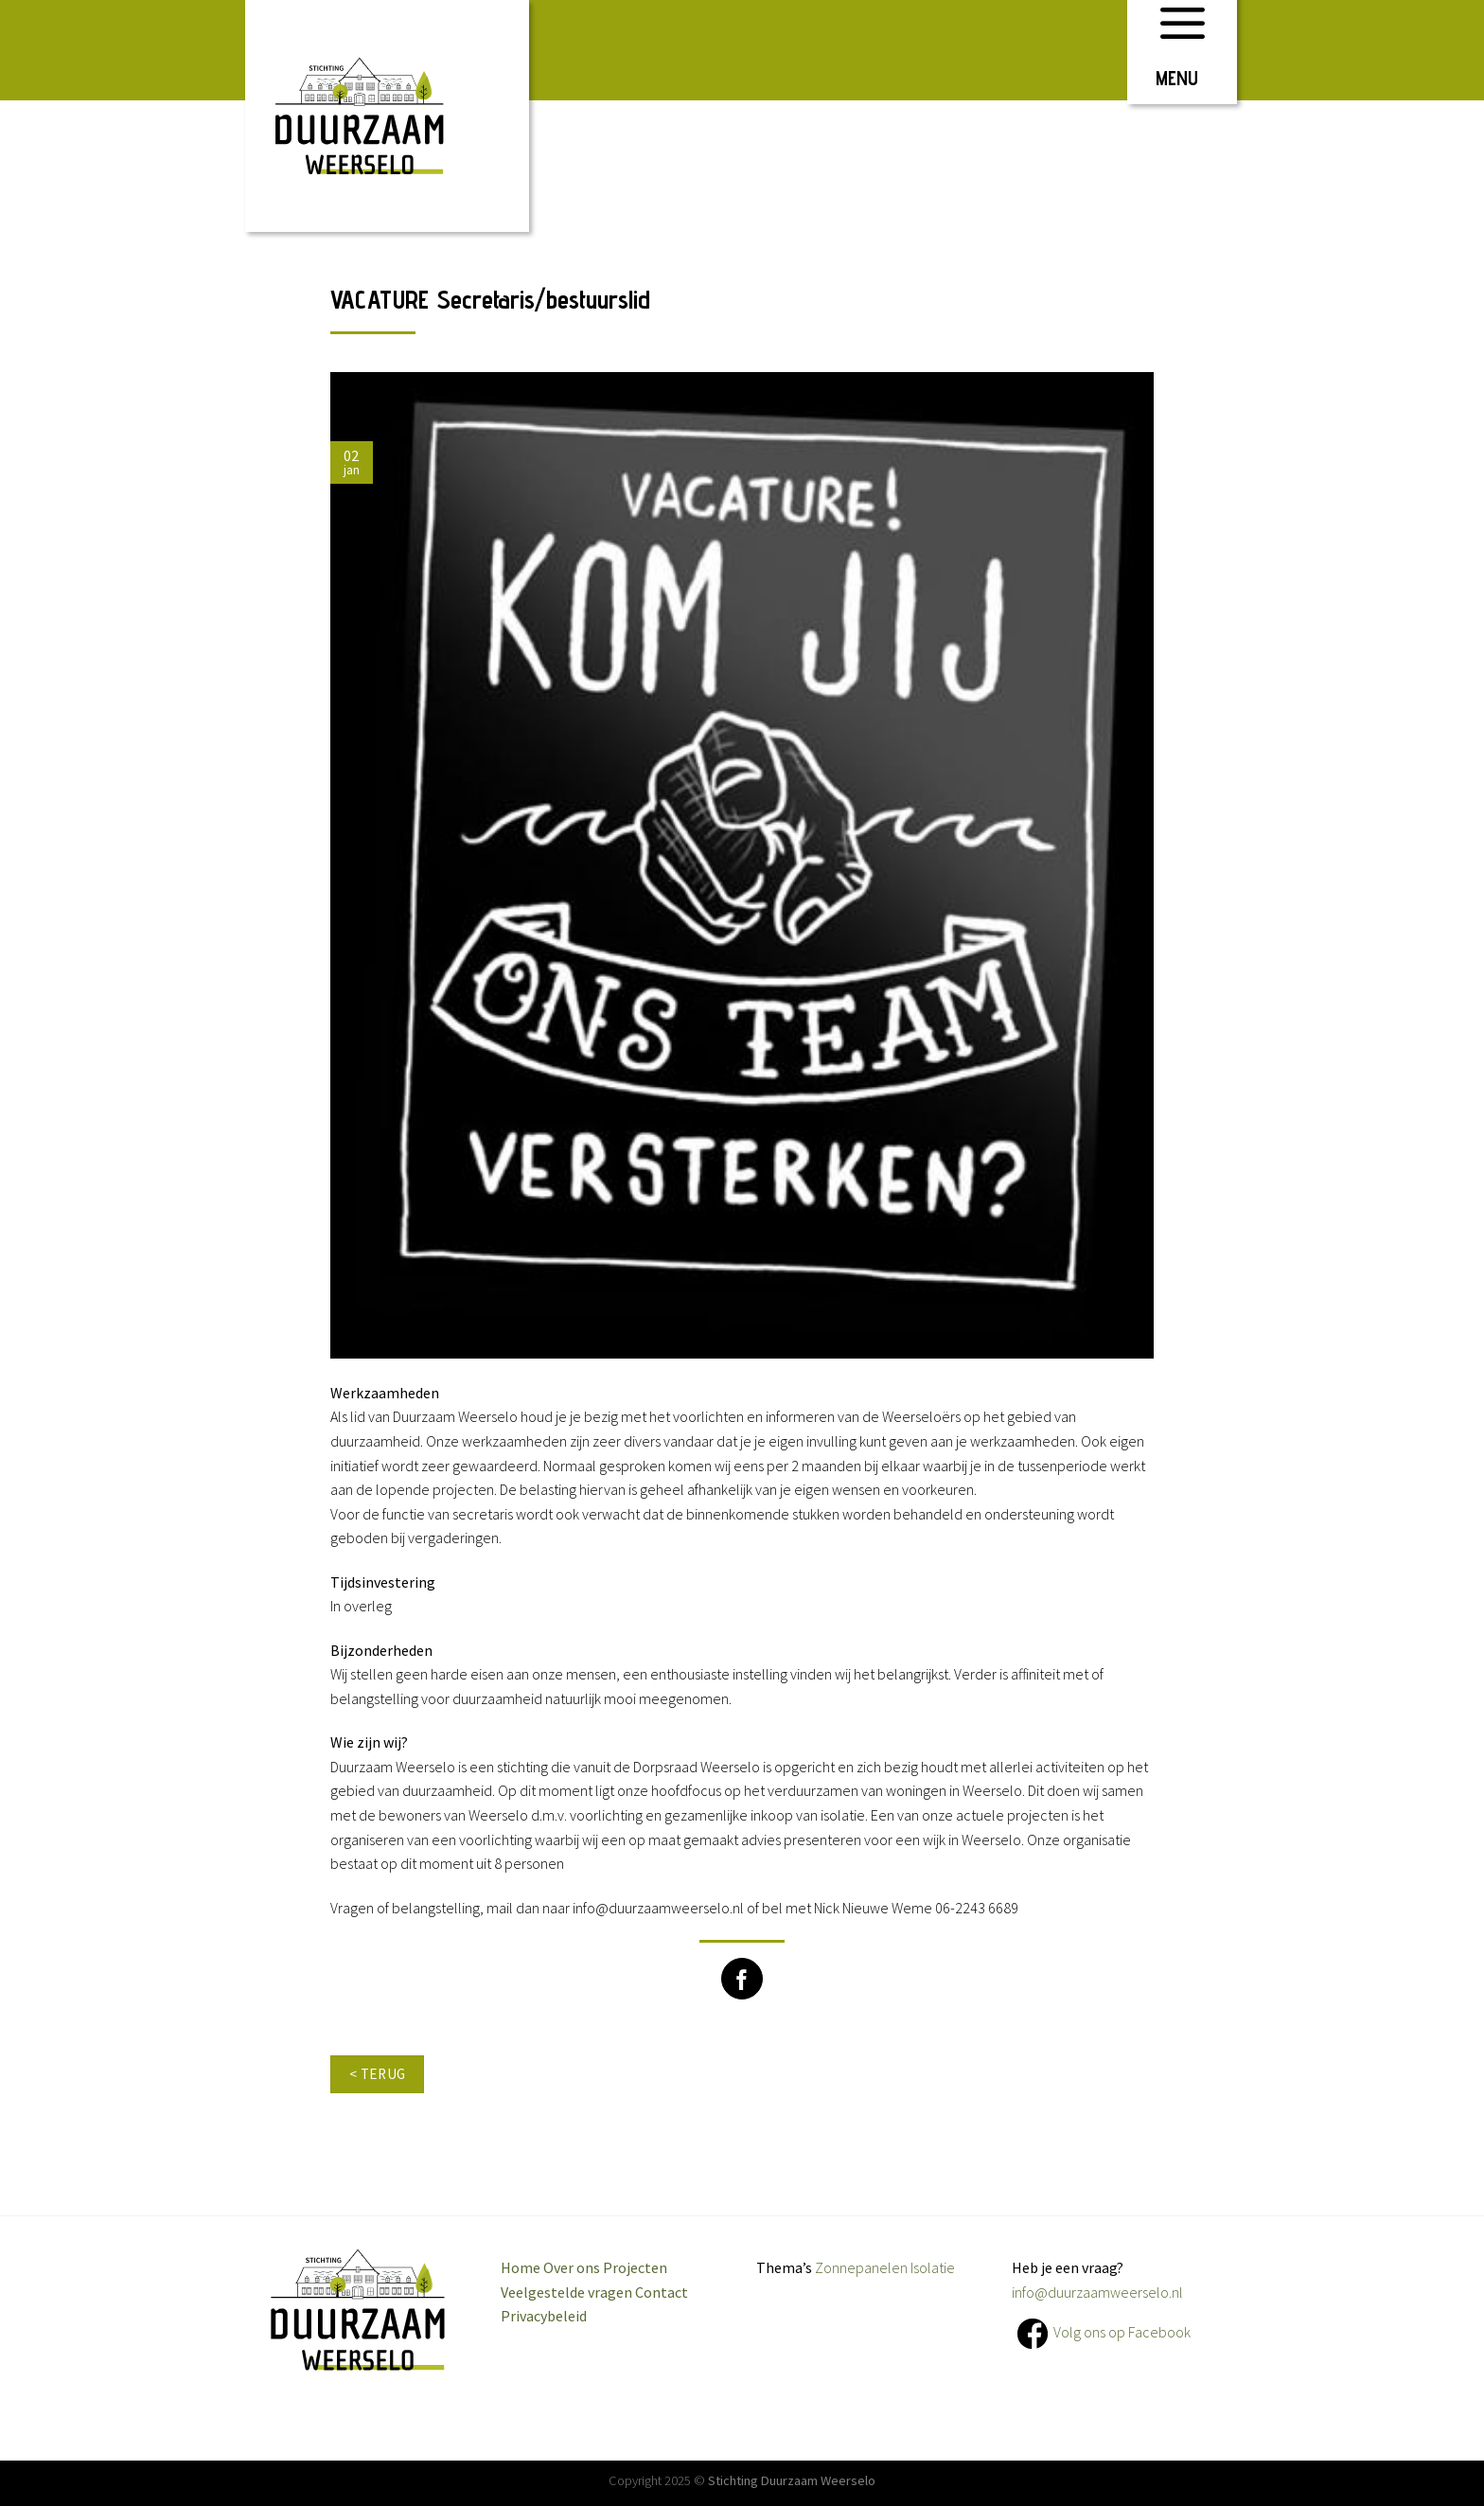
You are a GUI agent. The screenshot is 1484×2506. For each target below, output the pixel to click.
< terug (377, 2074)
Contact (661, 2292)
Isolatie (932, 2267)
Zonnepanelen (861, 2267)
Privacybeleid (544, 2315)
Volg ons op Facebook (1122, 2331)
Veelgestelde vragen (566, 2292)
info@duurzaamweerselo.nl (1097, 2292)
